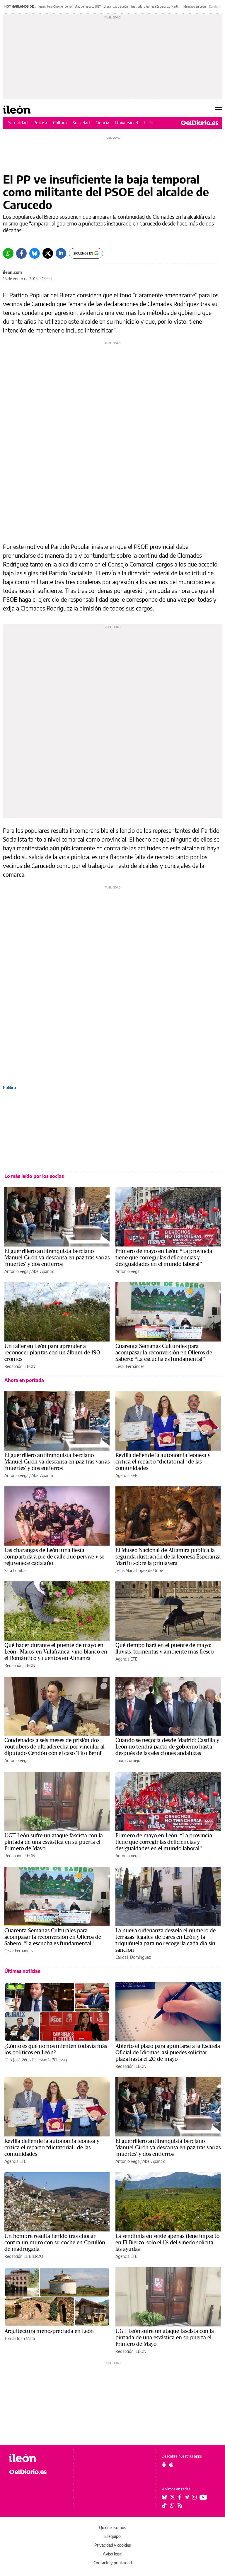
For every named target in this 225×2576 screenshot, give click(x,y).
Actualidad (17, 122)
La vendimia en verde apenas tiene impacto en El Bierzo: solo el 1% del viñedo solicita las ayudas (167, 2242)
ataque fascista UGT (88, 6)
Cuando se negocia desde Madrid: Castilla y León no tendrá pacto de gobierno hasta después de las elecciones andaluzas (167, 1746)
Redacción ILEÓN (19, 1366)
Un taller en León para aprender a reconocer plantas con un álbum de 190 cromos (52, 1352)
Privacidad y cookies (112, 2545)
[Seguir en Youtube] (203, 2497)
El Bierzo (152, 122)
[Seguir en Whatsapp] (172, 2505)
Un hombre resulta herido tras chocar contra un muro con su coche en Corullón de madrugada (54, 2242)
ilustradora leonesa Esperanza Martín (155, 6)
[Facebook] (21, 253)
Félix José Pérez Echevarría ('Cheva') (35, 2059)
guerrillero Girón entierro (55, 6)
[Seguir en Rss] (180, 2505)
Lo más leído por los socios (34, 1176)
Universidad (126, 122)
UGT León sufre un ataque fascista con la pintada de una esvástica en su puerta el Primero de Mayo (53, 1842)
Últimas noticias (22, 1971)
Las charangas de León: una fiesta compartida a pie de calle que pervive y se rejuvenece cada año (54, 1556)
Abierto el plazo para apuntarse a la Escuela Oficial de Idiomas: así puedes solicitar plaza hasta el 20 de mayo (167, 2052)
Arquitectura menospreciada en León (49, 2331)
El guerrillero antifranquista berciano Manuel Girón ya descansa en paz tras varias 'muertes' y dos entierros (57, 1257)
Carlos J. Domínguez (133, 1957)
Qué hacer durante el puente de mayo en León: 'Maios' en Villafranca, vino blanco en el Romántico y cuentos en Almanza (56, 1651)
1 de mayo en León (194, 6)
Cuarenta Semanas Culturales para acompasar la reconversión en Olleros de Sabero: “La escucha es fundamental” (163, 1352)
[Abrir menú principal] (218, 109)
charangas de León (116, 6)
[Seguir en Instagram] (194, 2497)
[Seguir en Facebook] (179, 2497)
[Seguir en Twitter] (172, 2497)
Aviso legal (112, 2553)
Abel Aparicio (42, 1271)
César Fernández (129, 1366)
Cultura (60, 122)
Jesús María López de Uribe (139, 1570)
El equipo (112, 2536)
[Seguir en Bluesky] (164, 2497)
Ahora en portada (24, 1380)
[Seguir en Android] (164, 2464)
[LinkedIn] (61, 253)
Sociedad (81, 122)
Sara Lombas (15, 1570)
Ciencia (102, 122)
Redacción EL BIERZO (23, 2256)
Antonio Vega (16, 1271)
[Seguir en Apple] (171, 2464)
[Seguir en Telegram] (186, 2497)
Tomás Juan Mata (19, 2338)
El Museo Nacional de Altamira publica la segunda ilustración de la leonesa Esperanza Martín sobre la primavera (168, 1556)
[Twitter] (47, 253)
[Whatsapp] (8, 253)
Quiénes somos (112, 2527)
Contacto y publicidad (112, 2562)
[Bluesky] (34, 253)
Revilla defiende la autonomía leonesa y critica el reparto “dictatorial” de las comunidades (162, 1461)
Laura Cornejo (127, 1760)
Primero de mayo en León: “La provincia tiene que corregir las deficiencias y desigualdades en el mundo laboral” (163, 1257)
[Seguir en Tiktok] (164, 2505)
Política (40, 122)
